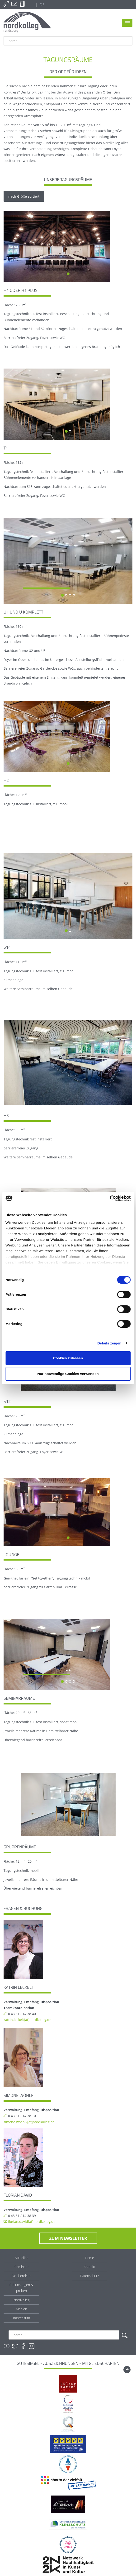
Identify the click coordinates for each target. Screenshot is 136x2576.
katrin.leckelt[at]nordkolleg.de (27, 2019)
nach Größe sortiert (23, 196)
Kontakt (89, 2267)
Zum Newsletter (68, 2238)
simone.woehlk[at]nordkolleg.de (29, 2122)
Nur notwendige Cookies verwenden (67, 1374)
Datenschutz (89, 2275)
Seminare (21, 2267)
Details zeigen (109, 1343)
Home (89, 2258)
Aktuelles (21, 2258)
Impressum (21, 2318)
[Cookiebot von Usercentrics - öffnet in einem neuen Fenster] (110, 1198)
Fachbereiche (21, 2275)
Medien (21, 2309)
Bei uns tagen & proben (21, 2287)
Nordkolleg (21, 2300)
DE (42, 4)
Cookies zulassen (68, 1358)
